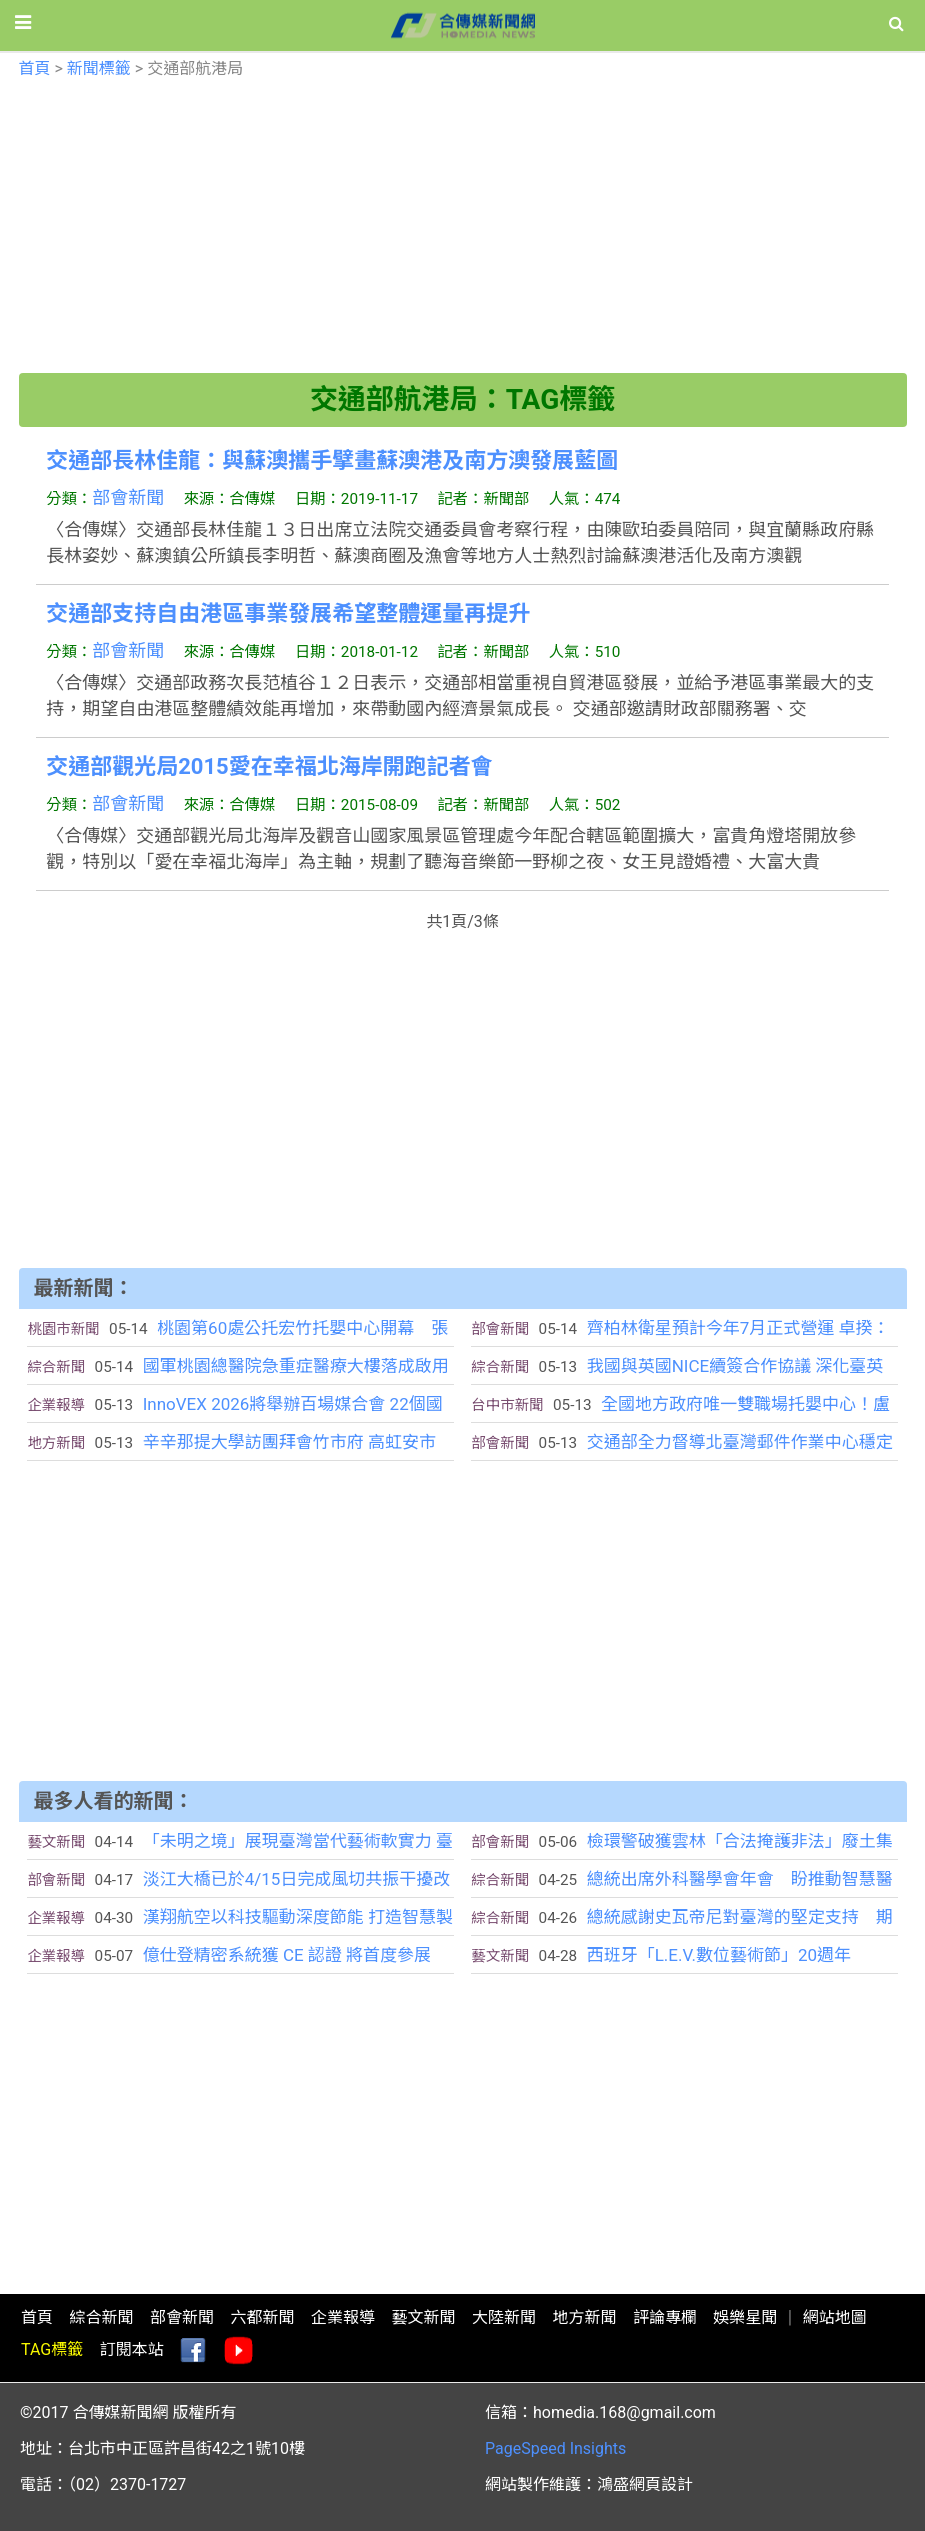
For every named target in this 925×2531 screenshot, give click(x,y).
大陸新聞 (504, 2317)
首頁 (35, 68)
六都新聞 (262, 2317)
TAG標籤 (52, 2349)
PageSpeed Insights (555, 2448)
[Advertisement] (463, 233)
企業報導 (343, 2317)
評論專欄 (665, 2317)
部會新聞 (128, 497)
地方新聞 (584, 2317)
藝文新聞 (423, 2317)
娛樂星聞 (745, 2317)
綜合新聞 (101, 2317)
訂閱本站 (132, 2349)
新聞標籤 (99, 68)
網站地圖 (835, 2317)
